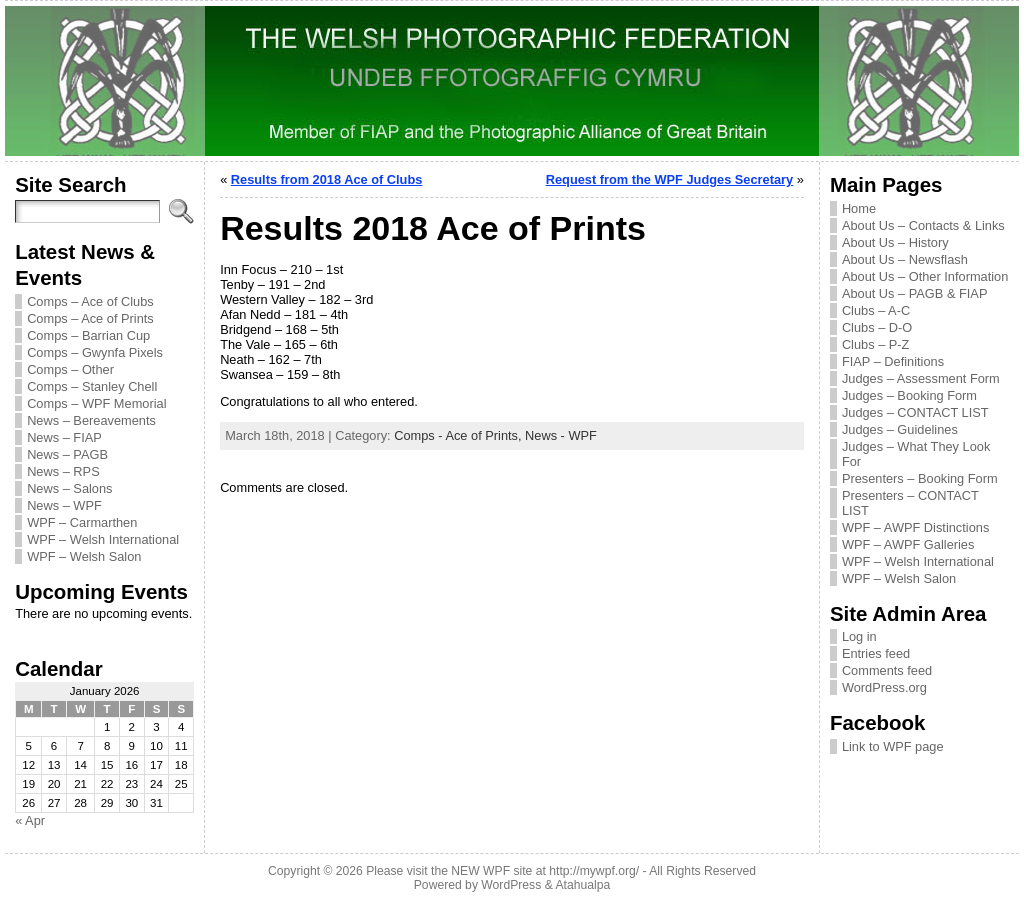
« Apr (30, 820)
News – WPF (64, 505)
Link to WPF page (893, 746)
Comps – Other (70, 369)
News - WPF (561, 435)
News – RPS (63, 471)
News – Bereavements (91, 420)
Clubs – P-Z (876, 344)
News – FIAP (64, 437)
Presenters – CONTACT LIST (910, 503)
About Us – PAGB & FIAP (915, 293)
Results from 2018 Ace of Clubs (327, 179)
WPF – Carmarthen (82, 522)
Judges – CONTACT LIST (915, 412)
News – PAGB (67, 454)
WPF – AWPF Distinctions (915, 527)
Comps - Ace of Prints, (459, 435)
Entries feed (876, 653)
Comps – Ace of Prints (90, 318)
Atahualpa (582, 885)
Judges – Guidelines (900, 429)
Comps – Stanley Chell (92, 386)
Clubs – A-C (876, 310)
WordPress (511, 885)
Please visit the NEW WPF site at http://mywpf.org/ (502, 871)
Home (859, 208)
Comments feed (887, 670)
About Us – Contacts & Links (923, 225)
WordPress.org (884, 687)
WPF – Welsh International (103, 539)
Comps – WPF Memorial (96, 403)
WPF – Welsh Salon (84, 556)
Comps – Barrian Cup (88, 335)
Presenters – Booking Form (920, 478)
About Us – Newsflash (905, 259)
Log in (859, 636)
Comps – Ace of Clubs (90, 301)
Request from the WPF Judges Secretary (669, 179)
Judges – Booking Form (909, 395)
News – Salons (69, 488)
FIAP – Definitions (893, 361)
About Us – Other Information (925, 276)
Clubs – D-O (877, 327)
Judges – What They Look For (916, 454)
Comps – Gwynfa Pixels (95, 352)
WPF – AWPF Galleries (908, 544)
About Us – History (895, 242)
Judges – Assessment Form (921, 378)
